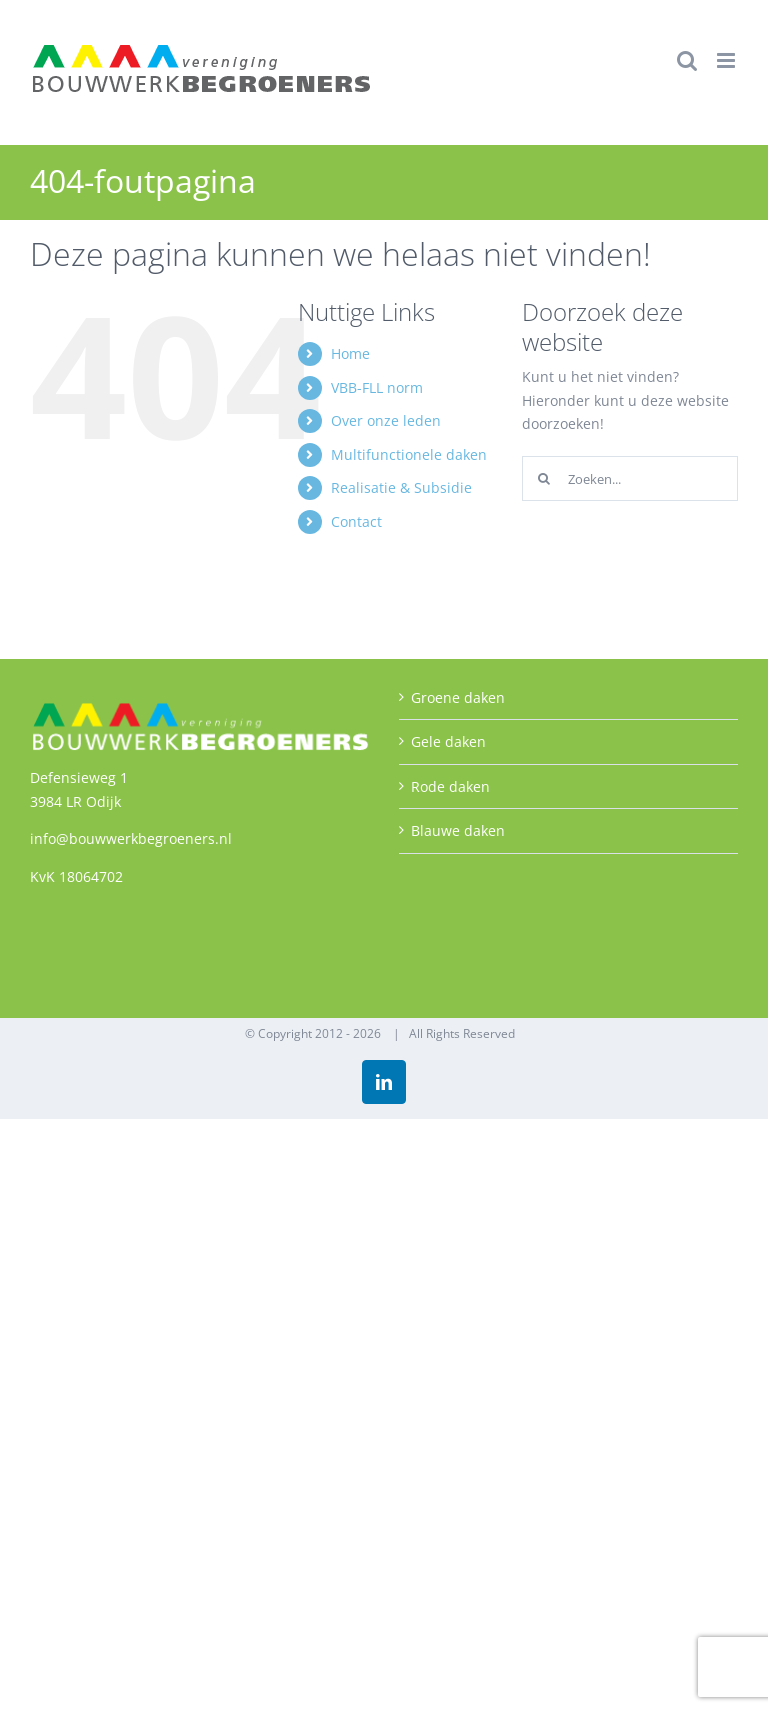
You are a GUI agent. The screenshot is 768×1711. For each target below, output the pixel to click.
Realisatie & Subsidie (401, 487)
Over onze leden (386, 420)
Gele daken (448, 741)
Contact (356, 521)
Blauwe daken (458, 830)
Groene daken (458, 697)
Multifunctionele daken (409, 454)
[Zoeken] (544, 478)
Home (350, 353)
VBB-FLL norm (377, 387)
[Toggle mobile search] (687, 60)
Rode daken (450, 786)
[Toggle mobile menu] (727, 60)
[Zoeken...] (630, 478)
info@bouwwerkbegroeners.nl (131, 838)
